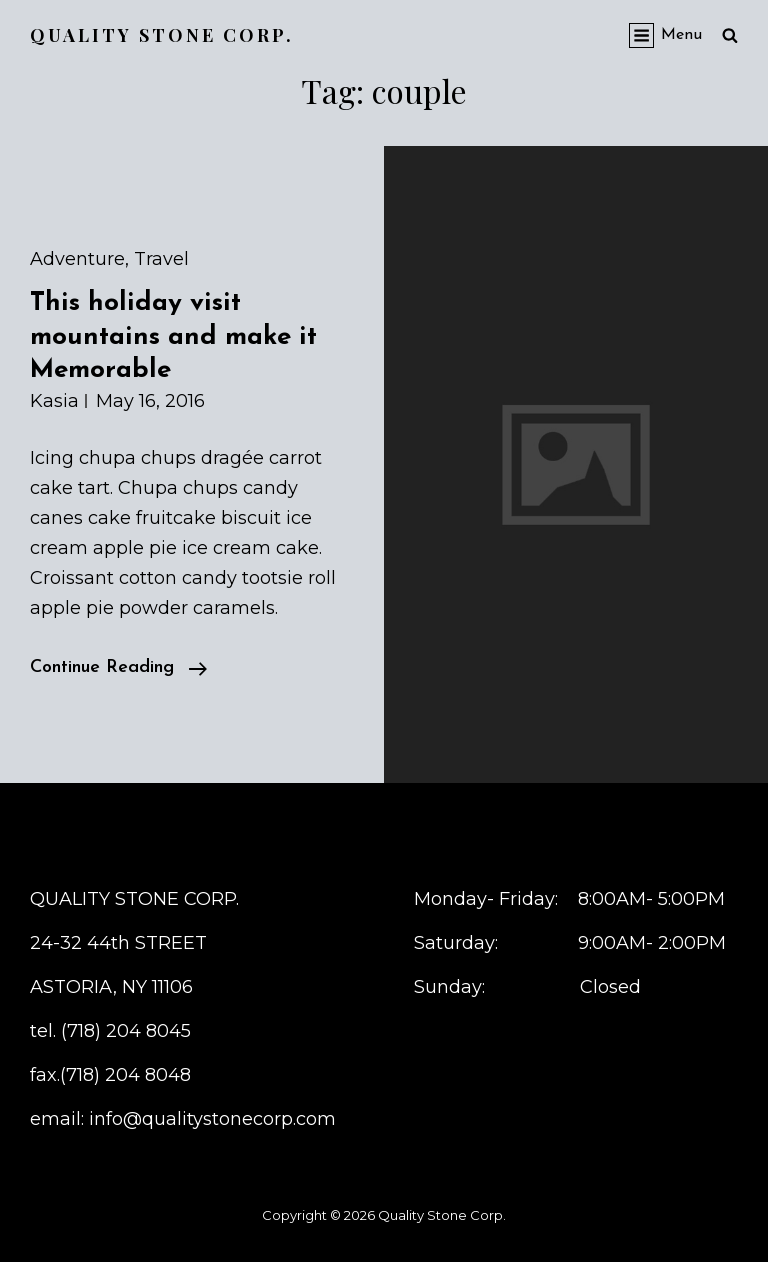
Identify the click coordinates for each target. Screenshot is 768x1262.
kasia (54, 401)
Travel (161, 259)
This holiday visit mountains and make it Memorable (173, 337)
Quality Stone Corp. (162, 35)
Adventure (77, 259)
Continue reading (118, 668)
